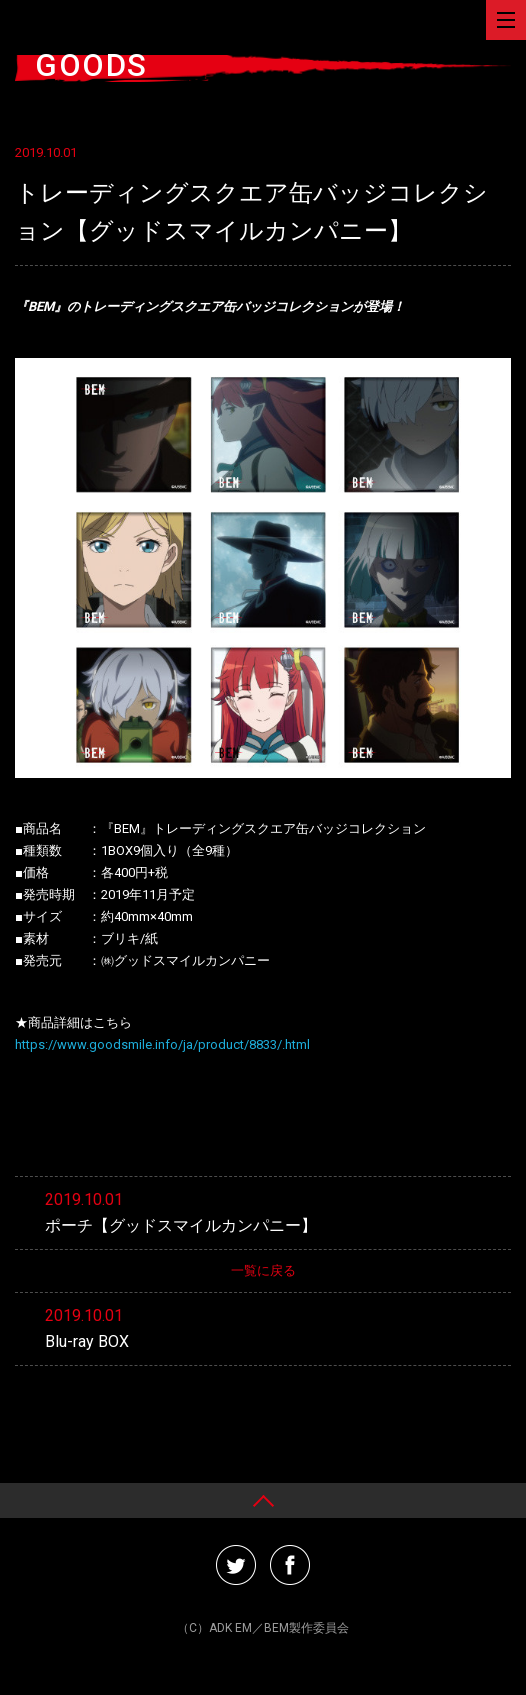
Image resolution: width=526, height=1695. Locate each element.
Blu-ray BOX (87, 1341)
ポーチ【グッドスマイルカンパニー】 (181, 1225)
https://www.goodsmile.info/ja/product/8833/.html (162, 1044)
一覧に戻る (263, 1270)
